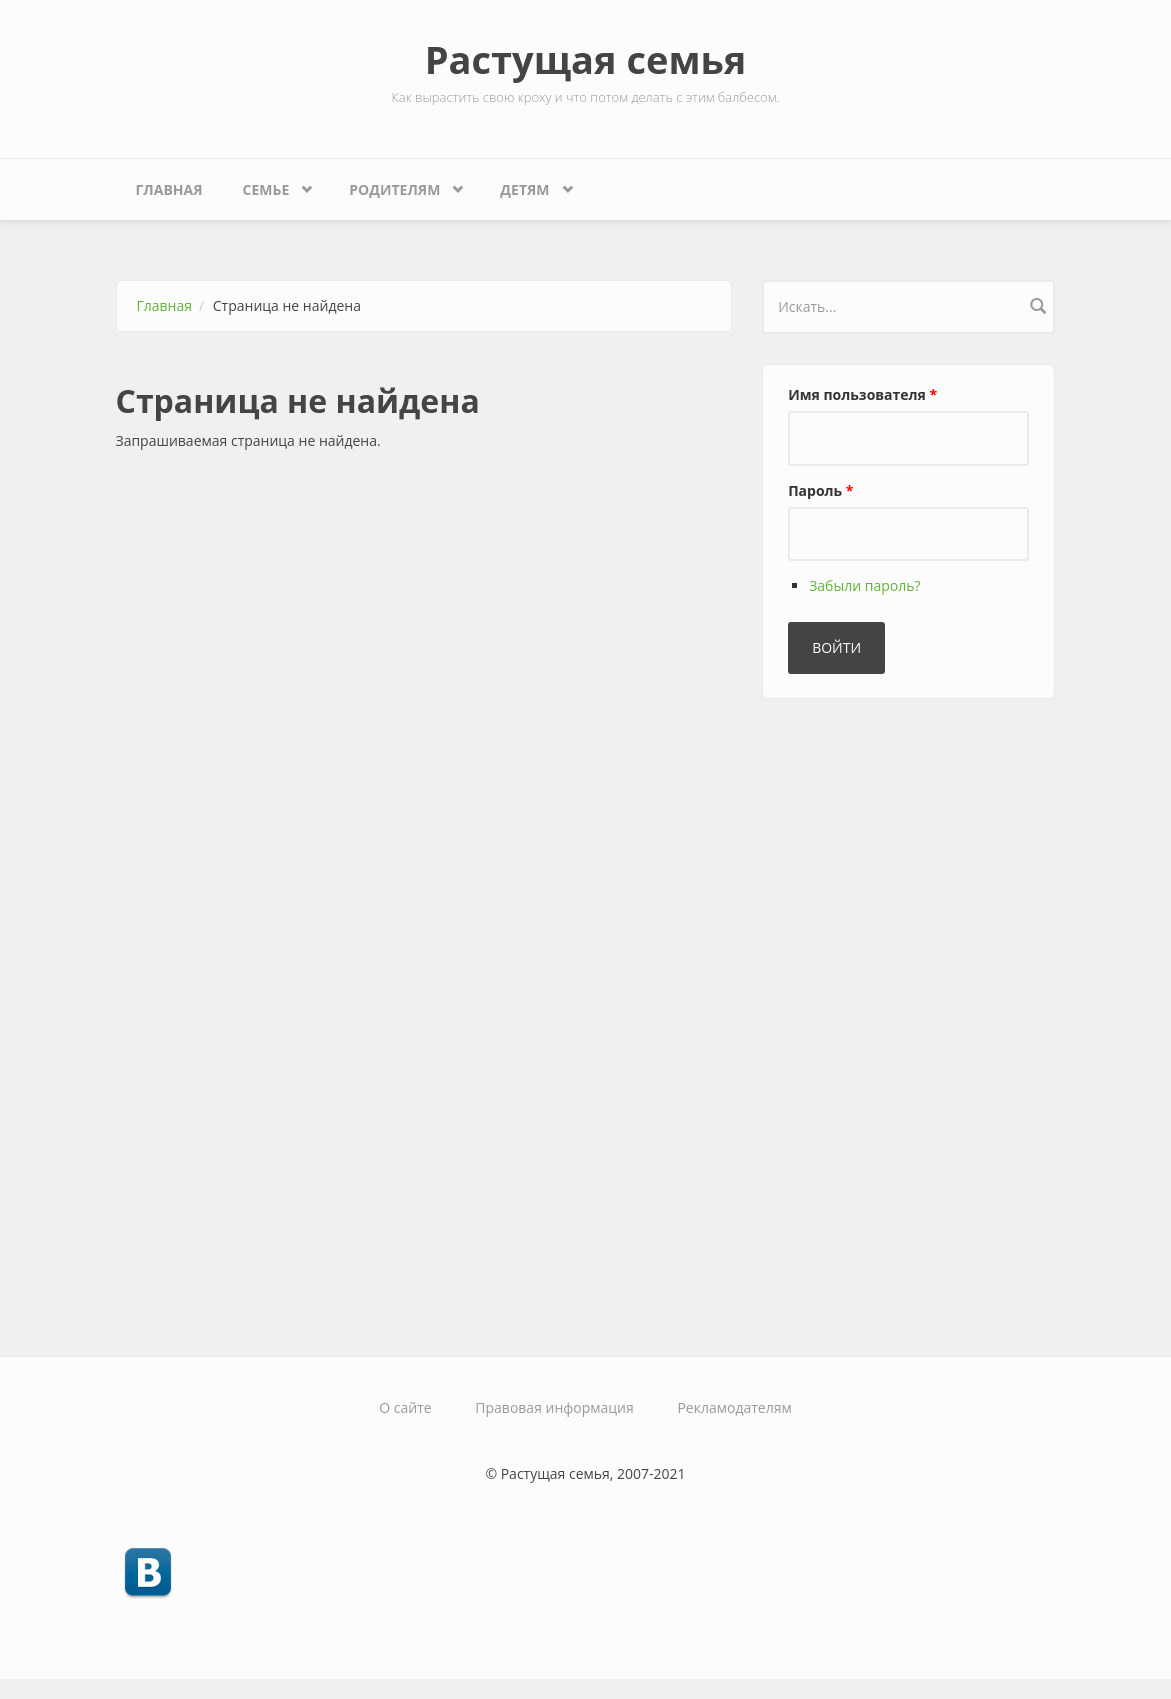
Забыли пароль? (864, 585)
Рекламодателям (734, 1407)
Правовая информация (554, 1407)
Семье (271, 184)
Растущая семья (586, 59)
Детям (529, 184)
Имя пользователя (862, 394)
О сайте (405, 1407)
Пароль (820, 490)
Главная (169, 189)
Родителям (399, 184)
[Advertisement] (912, 1019)
